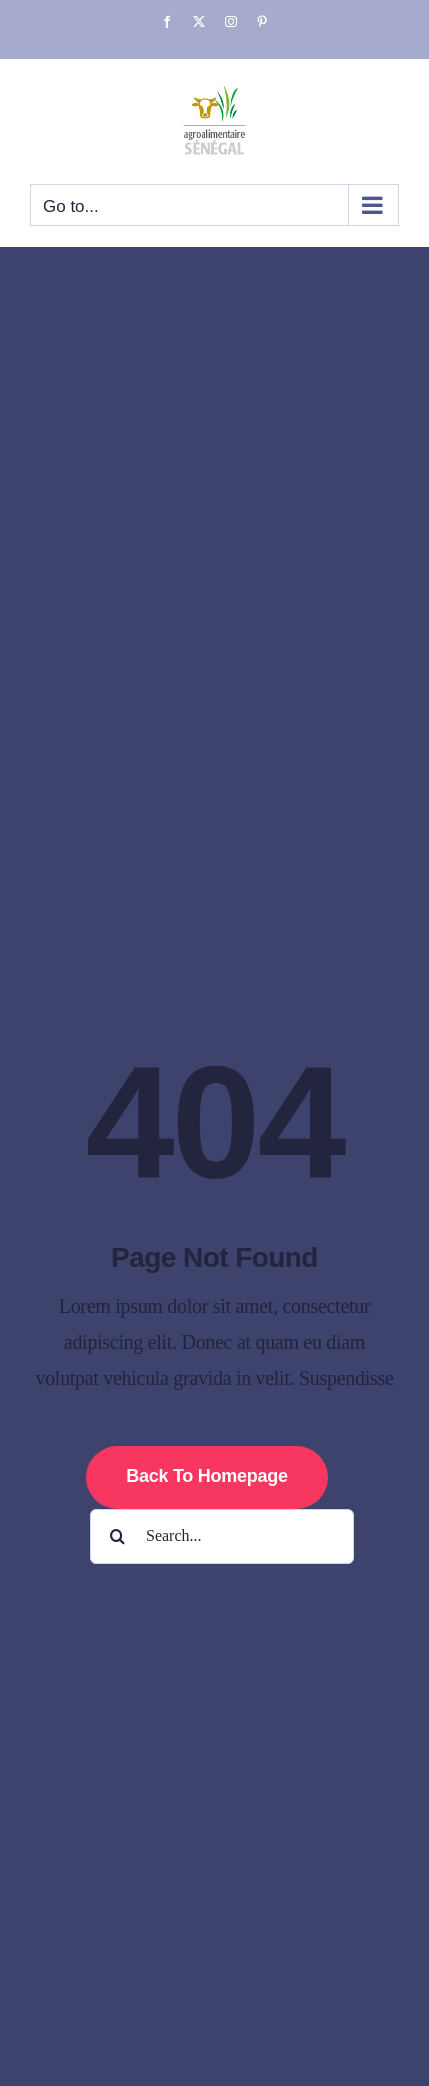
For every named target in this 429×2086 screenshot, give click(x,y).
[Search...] (222, 1536)
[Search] (117, 1536)
